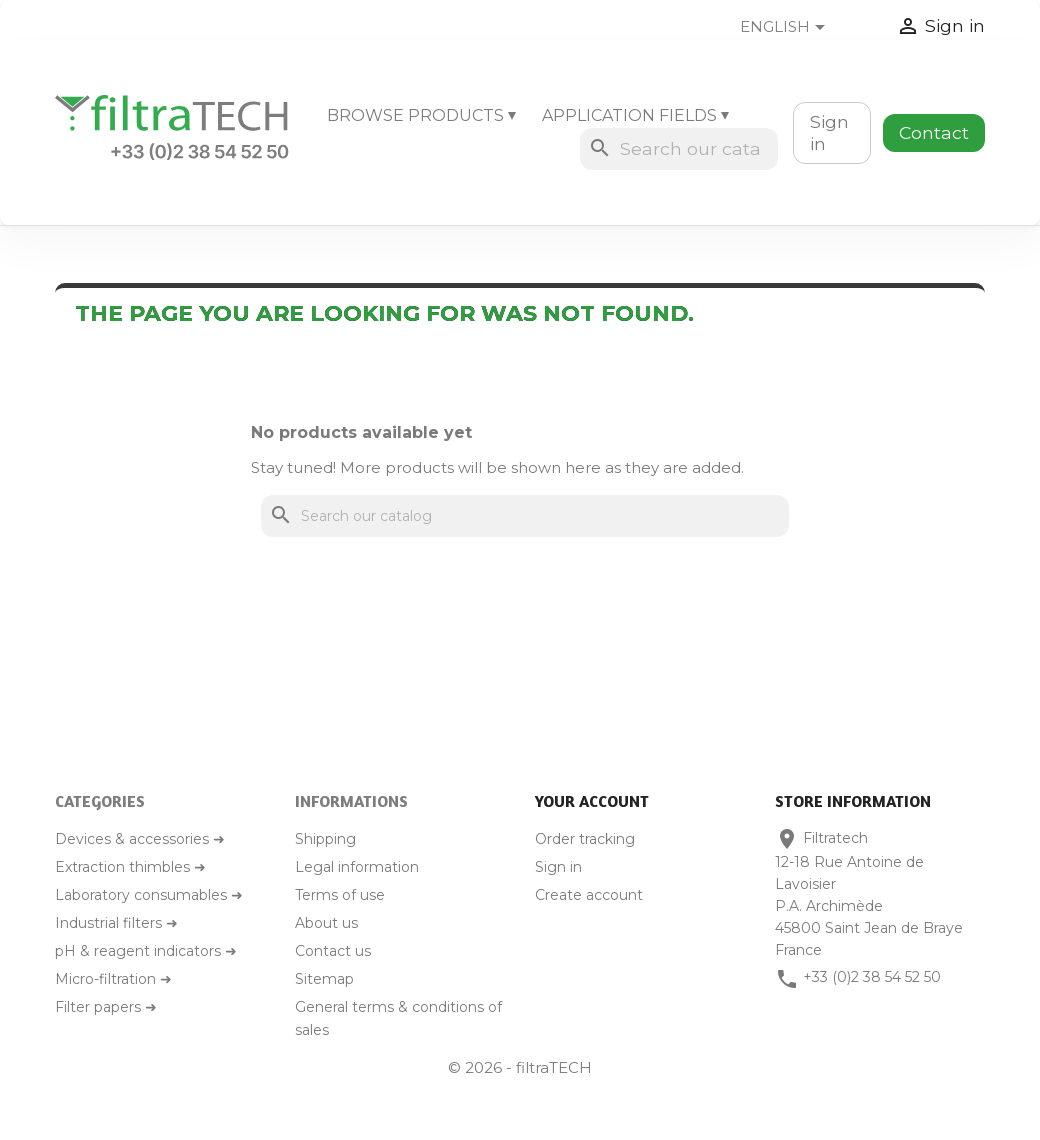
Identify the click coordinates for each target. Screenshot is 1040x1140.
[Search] (679, 149)
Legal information (357, 867)
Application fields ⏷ (635, 115)
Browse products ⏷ (421, 115)
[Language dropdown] (798, 28)
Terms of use (340, 895)
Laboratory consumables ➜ (149, 895)
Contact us (333, 951)
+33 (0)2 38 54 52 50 (872, 977)
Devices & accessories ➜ (140, 839)
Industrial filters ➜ (116, 923)
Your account (592, 801)
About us (326, 923)
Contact (934, 132)
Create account (589, 895)
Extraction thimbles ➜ (130, 867)
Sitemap (324, 979)
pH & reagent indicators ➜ (146, 951)
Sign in (829, 132)
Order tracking (585, 839)
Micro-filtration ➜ (113, 979)
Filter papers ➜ (106, 1007)
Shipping (325, 839)
